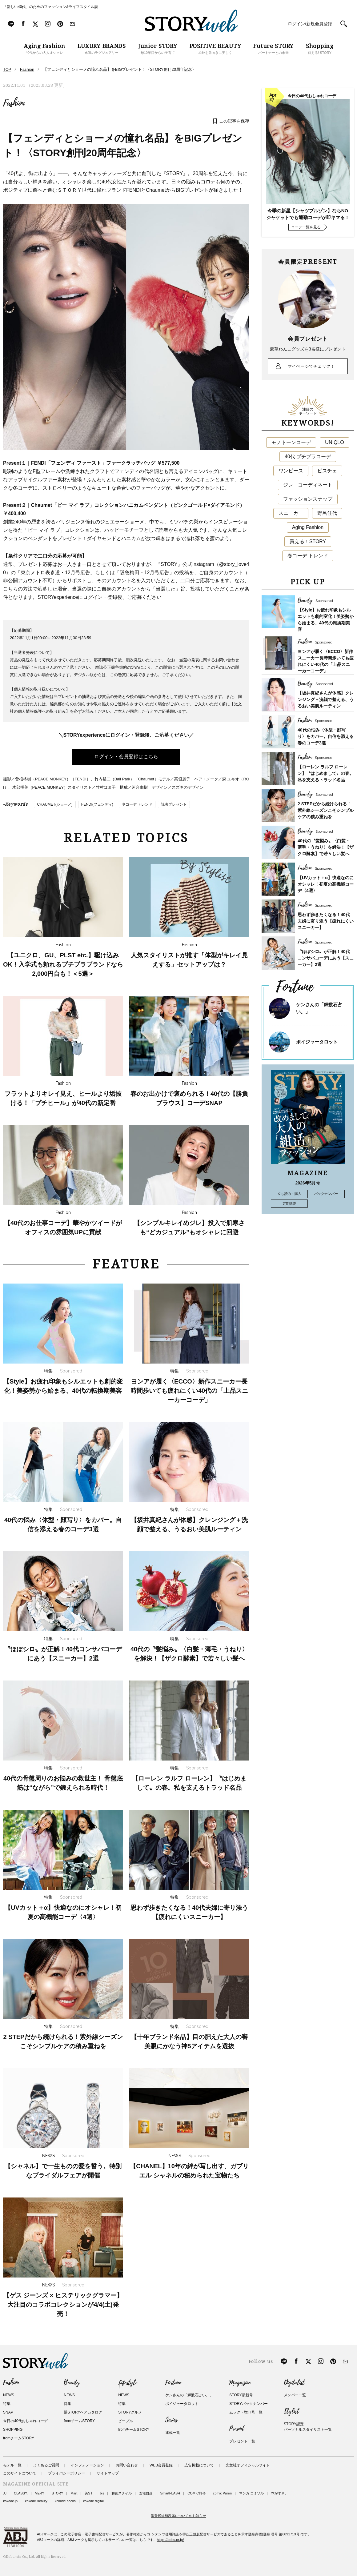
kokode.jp (10, 2501)
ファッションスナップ (307, 499)
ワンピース (291, 470)
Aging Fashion (307, 527)
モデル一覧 (12, 2465)
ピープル (125, 2421)
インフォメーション (87, 2465)
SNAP (8, 2412)
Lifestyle (127, 2382)
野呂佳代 (327, 513)
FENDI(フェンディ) (97, 804)
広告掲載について (199, 2465)
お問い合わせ (127, 2465)
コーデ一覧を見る (306, 227)
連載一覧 (172, 2432)
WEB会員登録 (161, 2465)
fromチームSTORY (18, 2438)
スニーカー (291, 513)
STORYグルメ (130, 2412)
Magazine (240, 2382)
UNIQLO (334, 442)
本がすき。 (279, 2493)
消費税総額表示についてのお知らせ (178, 2516)
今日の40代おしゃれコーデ (25, 2421)
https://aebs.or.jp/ (170, 2540)
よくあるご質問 (46, 2465)
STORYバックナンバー (248, 2404)
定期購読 (289, 1203)
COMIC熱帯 (196, 2493)
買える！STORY (308, 541)
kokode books (65, 2501)
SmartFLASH (170, 2493)
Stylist (291, 2411)
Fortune (173, 2382)
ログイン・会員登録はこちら (126, 756)
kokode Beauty (36, 2501)
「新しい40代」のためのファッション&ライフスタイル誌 (50, 7)
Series (171, 2420)
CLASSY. (21, 2493)
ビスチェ (327, 470)
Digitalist (294, 2382)
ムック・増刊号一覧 (246, 2412)
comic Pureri (222, 2493)
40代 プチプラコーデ (308, 456)
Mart (73, 2493)
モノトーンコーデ (291, 442)
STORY (57, 2493)
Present (236, 2428)
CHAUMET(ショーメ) (54, 804)
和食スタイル (121, 2493)
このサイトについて (19, 2473)
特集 (6, 2404)
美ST (88, 2493)
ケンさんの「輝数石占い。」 (189, 2395)
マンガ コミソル (251, 2493)
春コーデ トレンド (307, 555)
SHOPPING (12, 2429)
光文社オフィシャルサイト (248, 2465)
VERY (39, 2493)
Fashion (14, 103)
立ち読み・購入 (289, 1194)
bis (102, 2493)
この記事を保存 (234, 120)
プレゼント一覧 (242, 2441)
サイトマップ (108, 2473)
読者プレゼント (174, 804)
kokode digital (93, 2501)
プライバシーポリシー (66, 2473)
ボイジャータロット (317, 1041)
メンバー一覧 (295, 2395)
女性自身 (146, 2493)
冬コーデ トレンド (137, 804)
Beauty (72, 2382)
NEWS (8, 2395)
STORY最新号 (241, 2395)
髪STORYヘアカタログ (83, 2412)
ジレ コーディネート (307, 484)
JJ (4, 2493)
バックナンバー (326, 1194)
